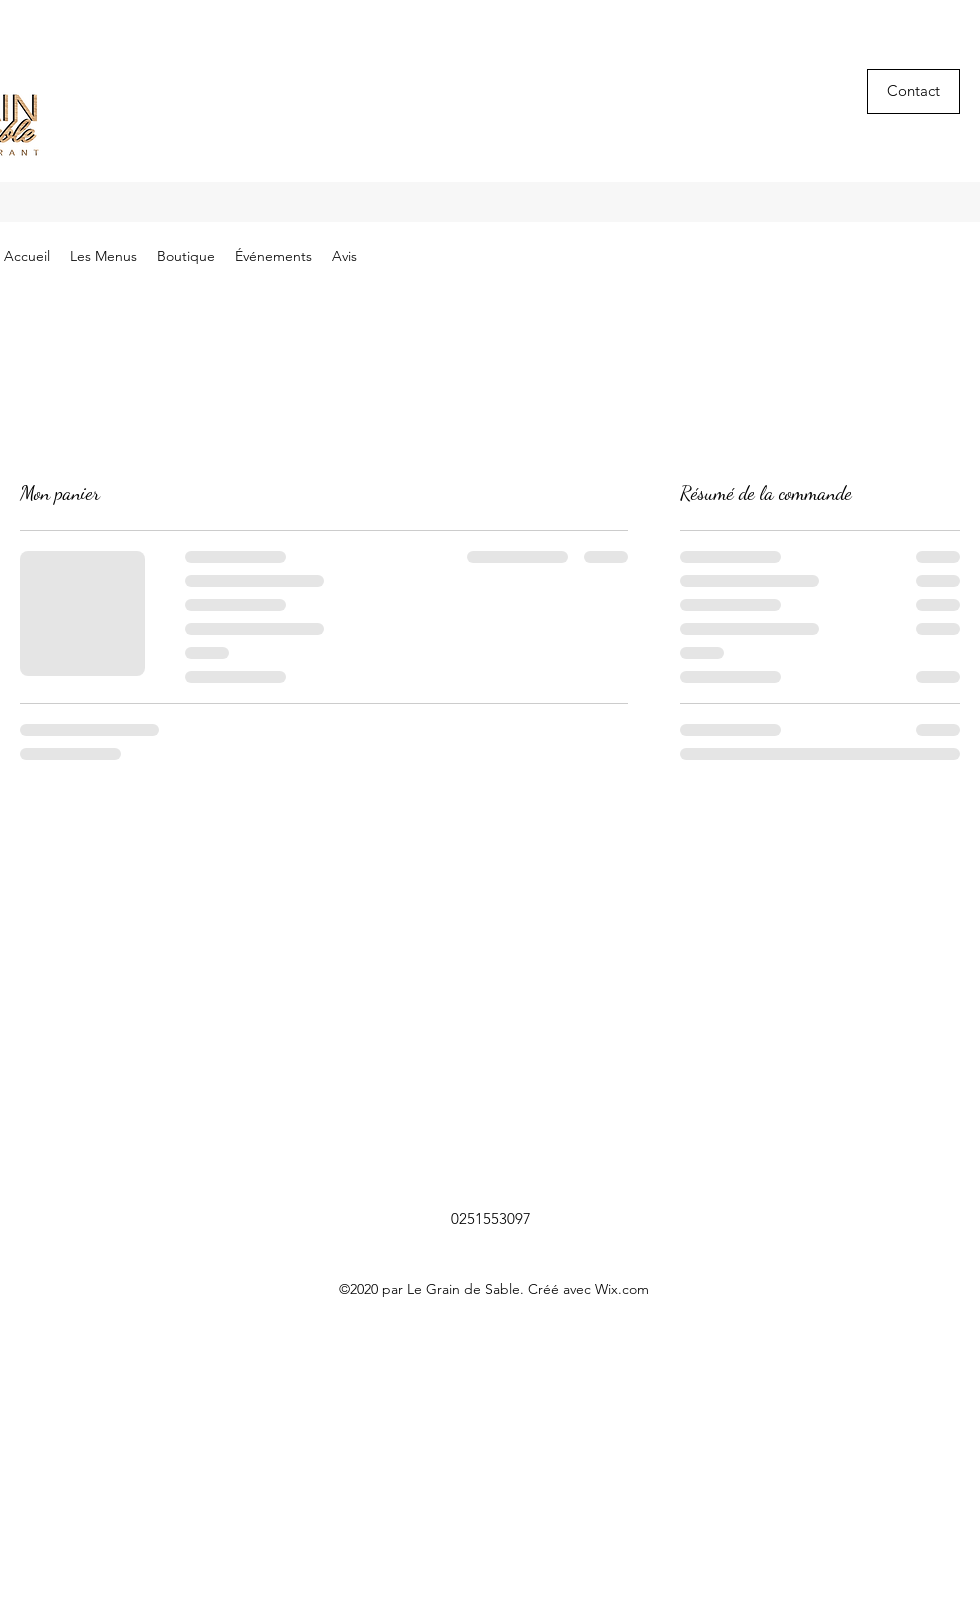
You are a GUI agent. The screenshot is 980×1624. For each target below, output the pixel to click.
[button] (913, 91)
